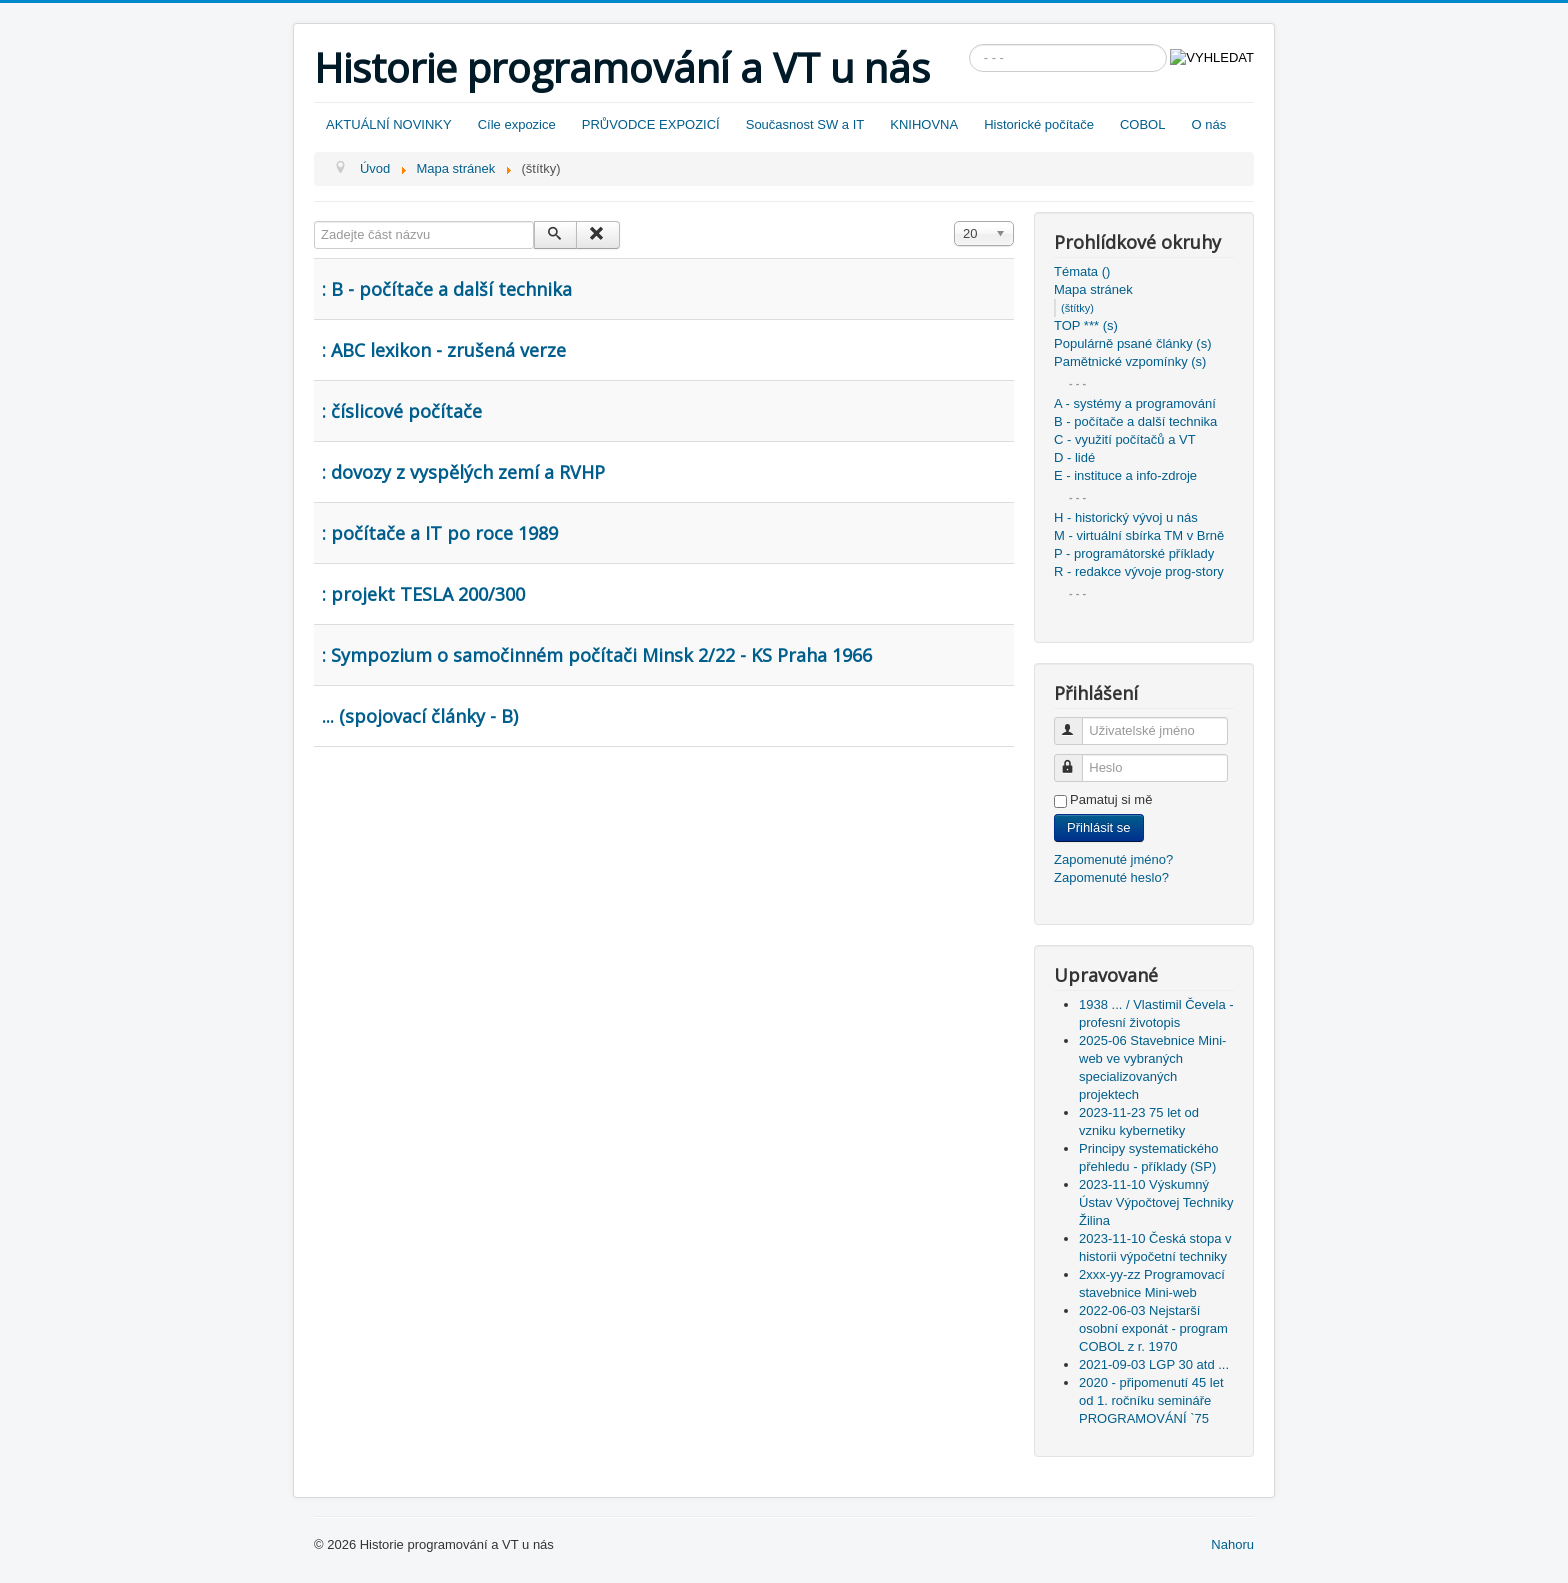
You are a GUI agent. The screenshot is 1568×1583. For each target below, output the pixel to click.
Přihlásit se (1099, 827)
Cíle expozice (517, 124)
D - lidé (1074, 457)
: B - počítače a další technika (447, 289)
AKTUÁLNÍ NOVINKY (389, 124)
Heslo (1077, 759)
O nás (1208, 124)
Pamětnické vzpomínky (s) (1130, 361)
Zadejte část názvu (314, 221)
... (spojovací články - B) (420, 716)
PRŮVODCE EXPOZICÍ (651, 124)
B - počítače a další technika (1135, 421)
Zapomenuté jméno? (1113, 859)
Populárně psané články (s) (1133, 343)
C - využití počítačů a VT (1125, 439)
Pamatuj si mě (1111, 799)
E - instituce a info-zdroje (1125, 475)
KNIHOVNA (924, 124)
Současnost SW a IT (805, 124)
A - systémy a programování (1135, 403)
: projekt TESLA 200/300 (423, 594)
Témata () (1082, 271)
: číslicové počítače (402, 411)
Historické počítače (1039, 124)
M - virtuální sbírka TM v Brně (1139, 535)
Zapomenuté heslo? (1111, 877)
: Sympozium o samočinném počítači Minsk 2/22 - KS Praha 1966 (597, 655)
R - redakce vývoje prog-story (1139, 571)
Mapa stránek (1093, 289)
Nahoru (1232, 1544)
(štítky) (1077, 308)
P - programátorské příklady (1134, 553)
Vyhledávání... (969, 44)
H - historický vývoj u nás (1126, 517)
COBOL (1143, 124)
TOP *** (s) (1086, 325)
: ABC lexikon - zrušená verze (444, 350)
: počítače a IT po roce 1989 (440, 533)
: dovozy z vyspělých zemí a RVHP (463, 472)
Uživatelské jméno (1077, 722)
